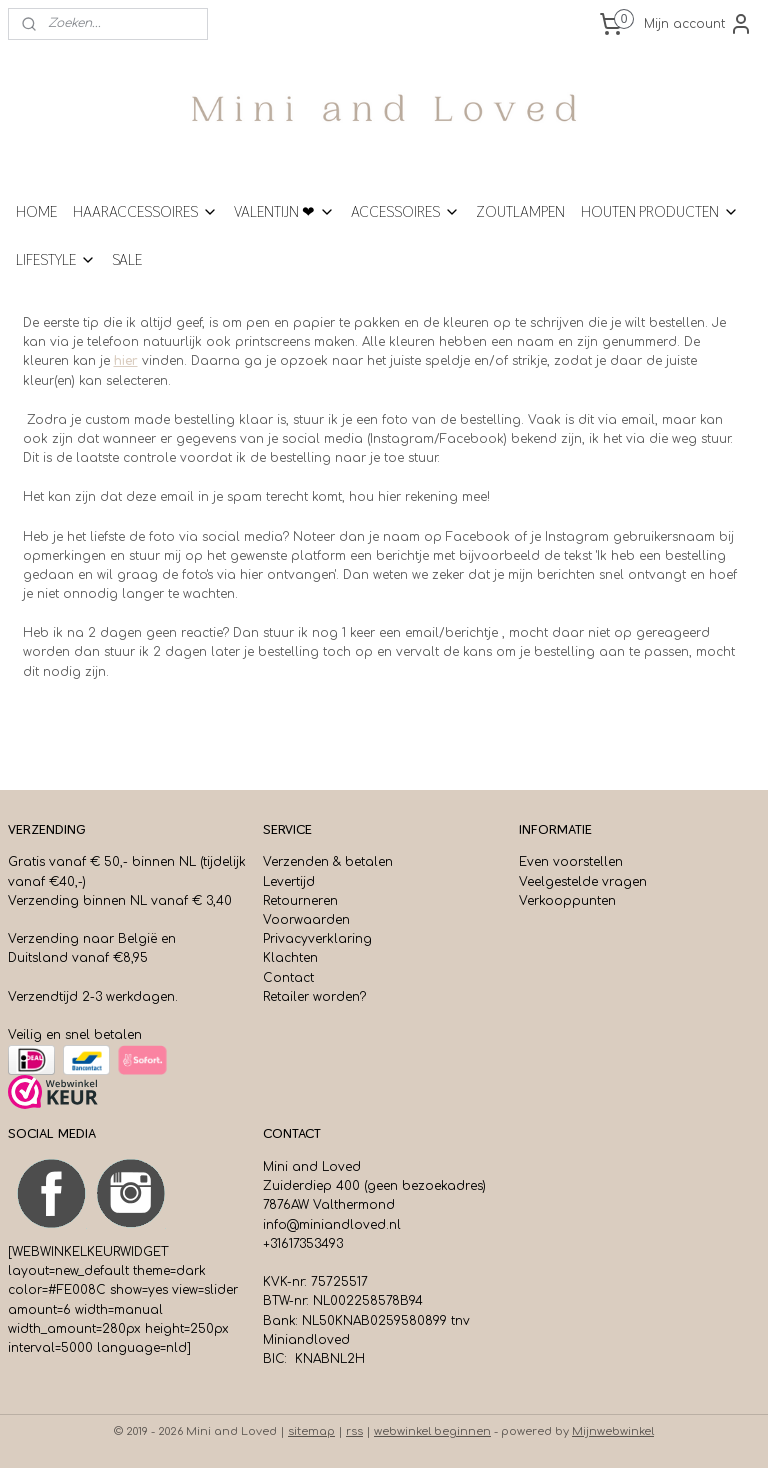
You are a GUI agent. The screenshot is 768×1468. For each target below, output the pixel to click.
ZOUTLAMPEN (520, 211)
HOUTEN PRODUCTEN (660, 211)
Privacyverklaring (317, 939)
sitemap (311, 1431)
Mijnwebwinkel (613, 1431)
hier (126, 361)
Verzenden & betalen (328, 862)
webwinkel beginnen (432, 1431)
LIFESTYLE (56, 259)
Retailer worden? (314, 997)
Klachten (290, 958)
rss (354, 1431)
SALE (127, 259)
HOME (36, 211)
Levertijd (289, 882)
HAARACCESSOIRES (145, 211)
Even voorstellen (571, 862)
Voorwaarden (306, 920)
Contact (288, 978)
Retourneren (300, 901)
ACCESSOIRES (405, 211)
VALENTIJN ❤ (284, 211)
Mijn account (698, 24)
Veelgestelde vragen (583, 882)
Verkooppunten (567, 901)
